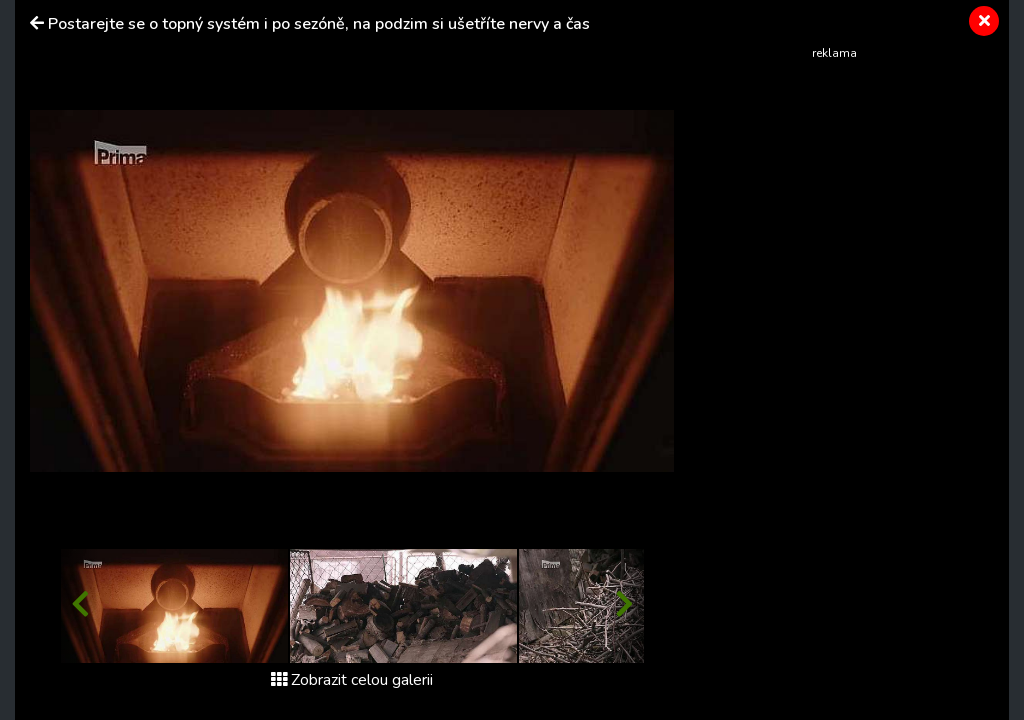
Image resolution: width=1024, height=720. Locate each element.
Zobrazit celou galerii (352, 680)
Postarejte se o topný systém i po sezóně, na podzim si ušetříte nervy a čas (319, 24)
